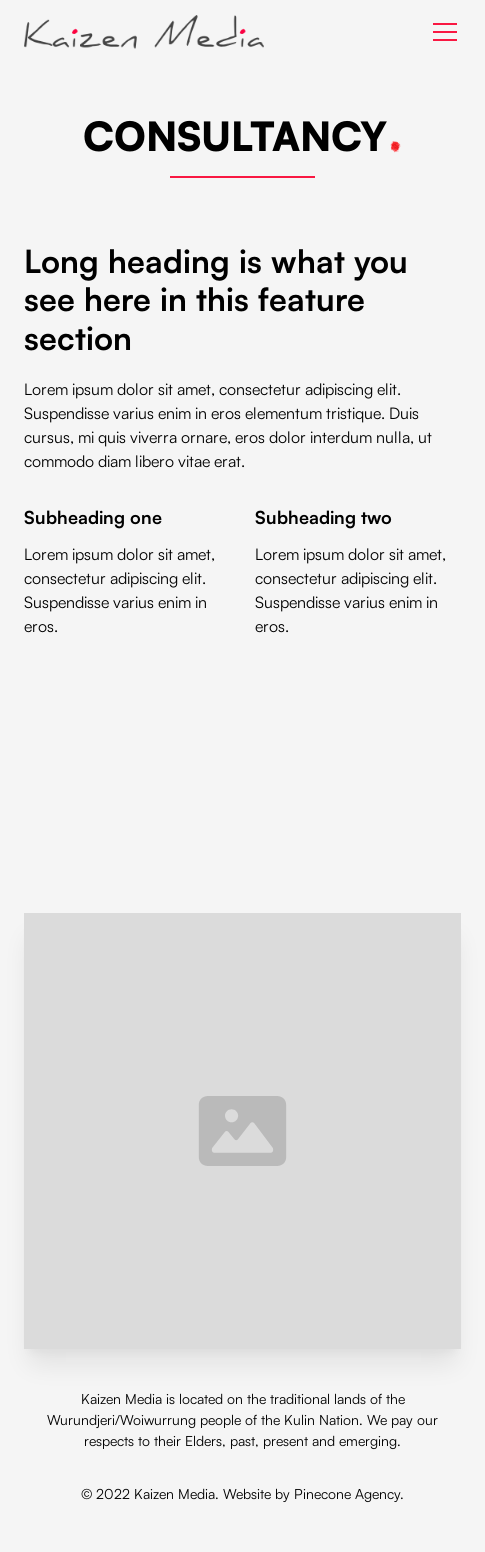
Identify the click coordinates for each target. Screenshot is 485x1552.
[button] (441, 32)
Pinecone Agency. (349, 1493)
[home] (144, 32)
